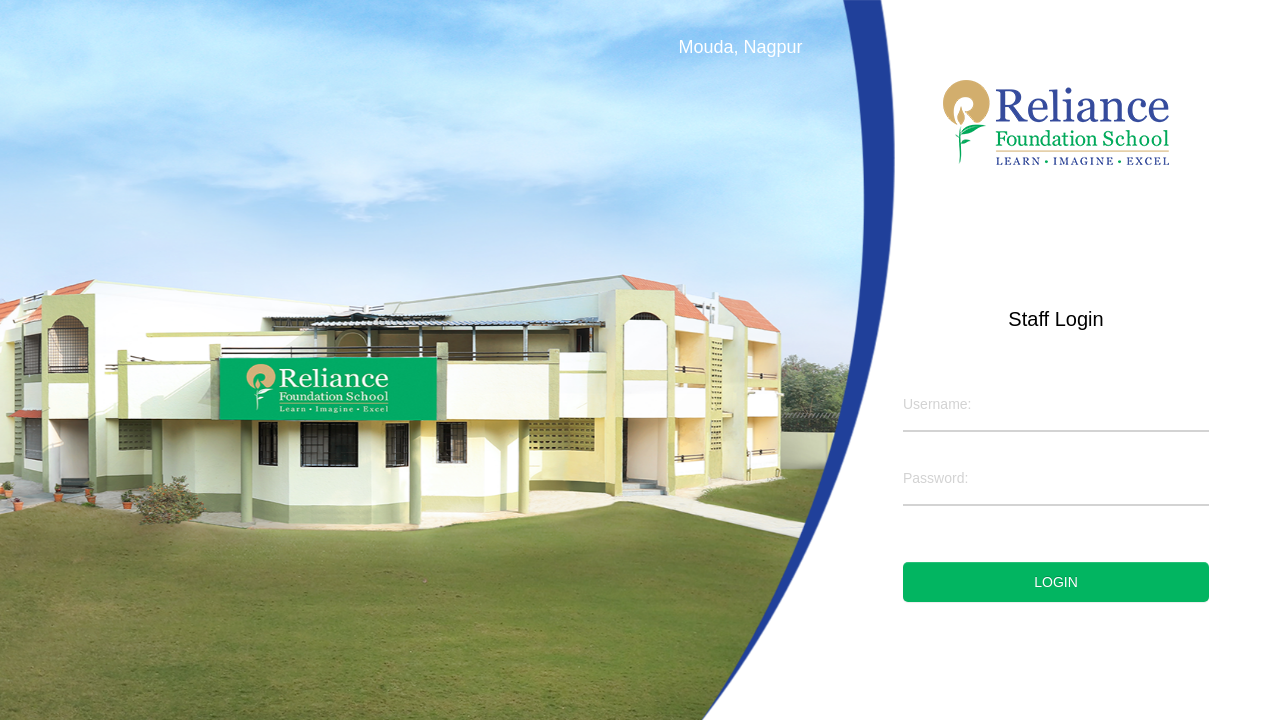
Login (1056, 582)
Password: (935, 478)
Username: (937, 404)
